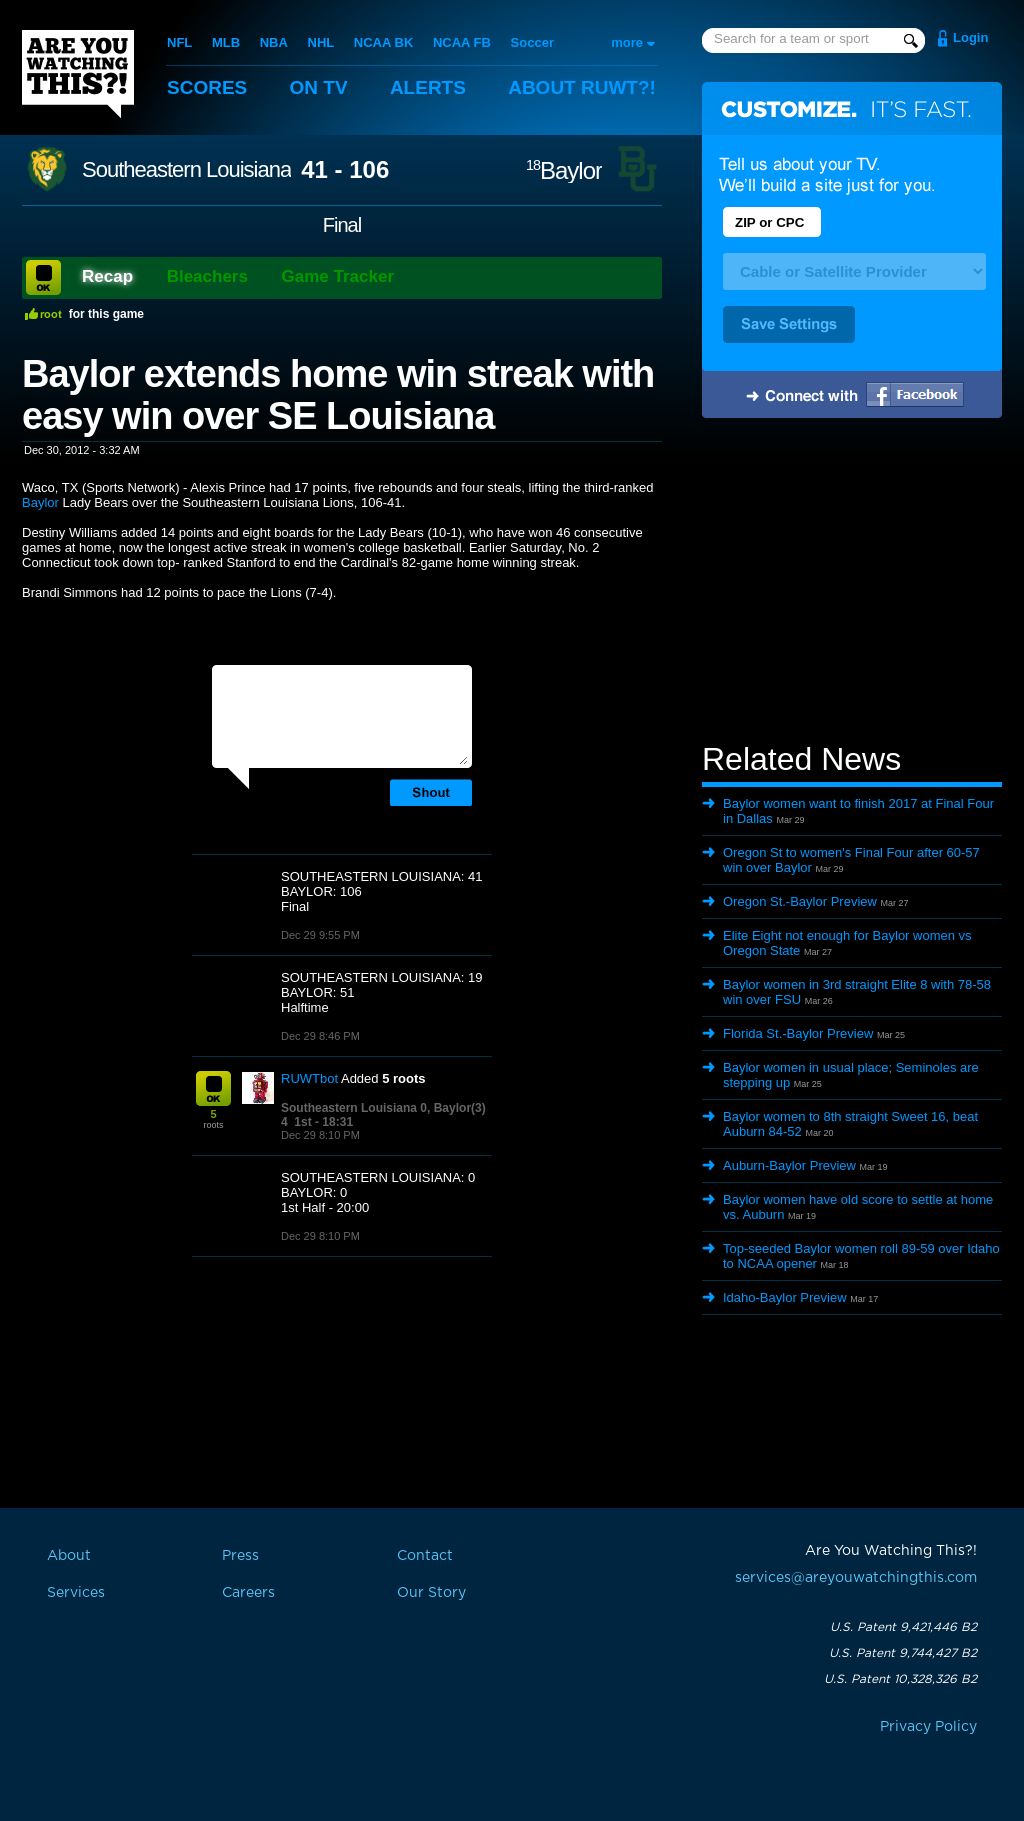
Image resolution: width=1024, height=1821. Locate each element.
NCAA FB (462, 42)
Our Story (431, 1593)
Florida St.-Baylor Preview (798, 1033)
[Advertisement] (852, 583)
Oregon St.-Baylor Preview (800, 901)
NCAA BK (383, 42)
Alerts (428, 87)
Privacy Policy (928, 1727)
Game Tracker (338, 276)
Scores (207, 87)
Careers (248, 1593)
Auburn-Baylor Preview (789, 1165)
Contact (425, 1556)
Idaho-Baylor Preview (785, 1297)
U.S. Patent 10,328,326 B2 (900, 1679)
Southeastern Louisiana (186, 170)
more (627, 42)
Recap (107, 276)
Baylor (564, 170)
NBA (274, 42)
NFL (179, 42)
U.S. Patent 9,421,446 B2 (903, 1627)
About (582, 87)
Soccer (532, 42)
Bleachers (207, 276)
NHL (321, 42)
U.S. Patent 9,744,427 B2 (903, 1653)
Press (240, 1556)
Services (76, 1593)
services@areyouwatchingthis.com (856, 1578)
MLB (226, 42)
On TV (319, 87)
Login (970, 37)
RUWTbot (309, 1078)
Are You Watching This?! (78, 74)
